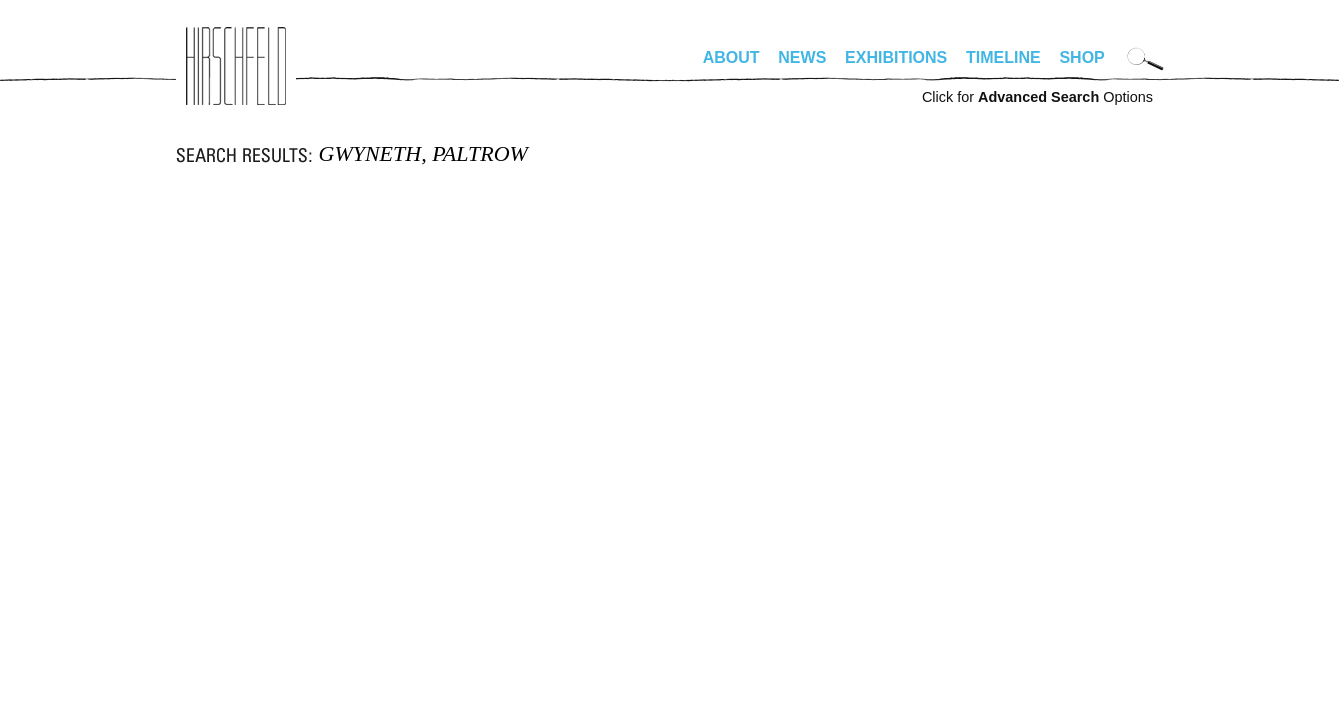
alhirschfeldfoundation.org (236, 66)
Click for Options (1037, 97)
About (731, 57)
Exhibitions (896, 57)
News (802, 57)
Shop (1081, 57)
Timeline (1003, 57)
